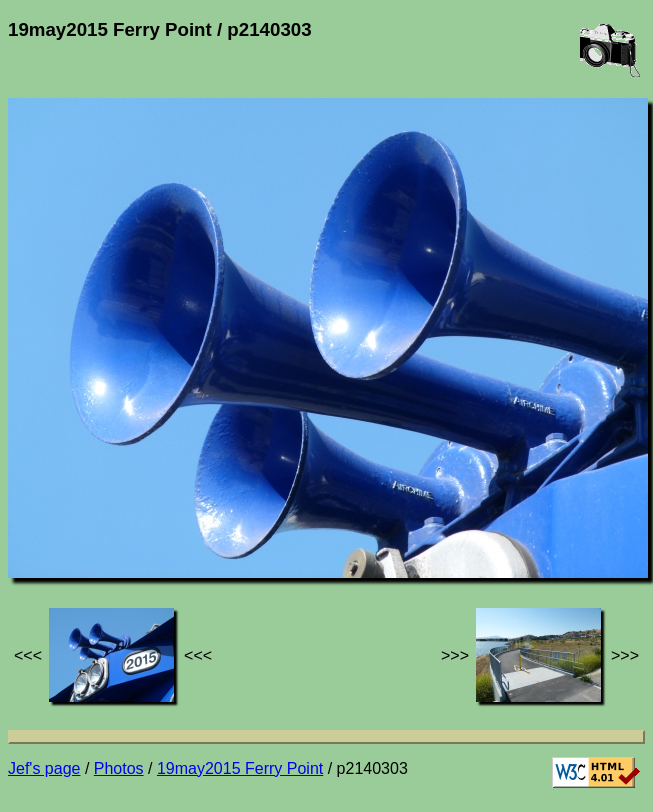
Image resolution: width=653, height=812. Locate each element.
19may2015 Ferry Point (240, 768)
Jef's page (44, 768)
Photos (119, 768)
